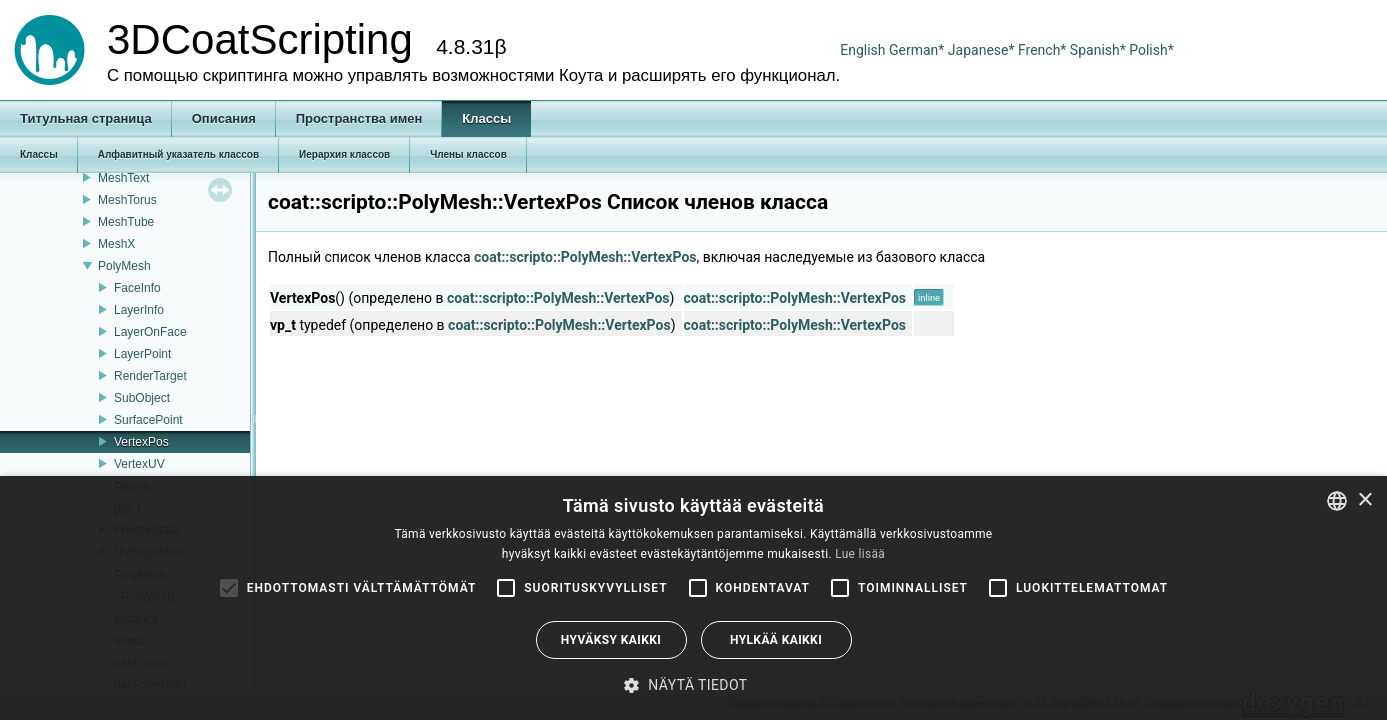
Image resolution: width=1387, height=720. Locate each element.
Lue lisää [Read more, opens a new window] (860, 554)
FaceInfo (137, 288)
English (862, 50)
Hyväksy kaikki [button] (611, 640)
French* (1044, 50)
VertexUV (139, 464)
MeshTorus (127, 200)
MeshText (123, 178)
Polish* (1151, 50)
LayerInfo (139, 310)
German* (918, 50)
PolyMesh (124, 266)
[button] (693, 685)
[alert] (693, 598)
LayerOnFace (150, 332)
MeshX (116, 244)
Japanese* (983, 50)
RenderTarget (150, 376)
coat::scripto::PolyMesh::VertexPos (585, 257)
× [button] (1364, 500)
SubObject (142, 398)
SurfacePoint (148, 420)
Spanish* (1098, 50)
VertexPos (141, 442)
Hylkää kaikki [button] (776, 640)
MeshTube (126, 222)
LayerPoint (142, 354)
